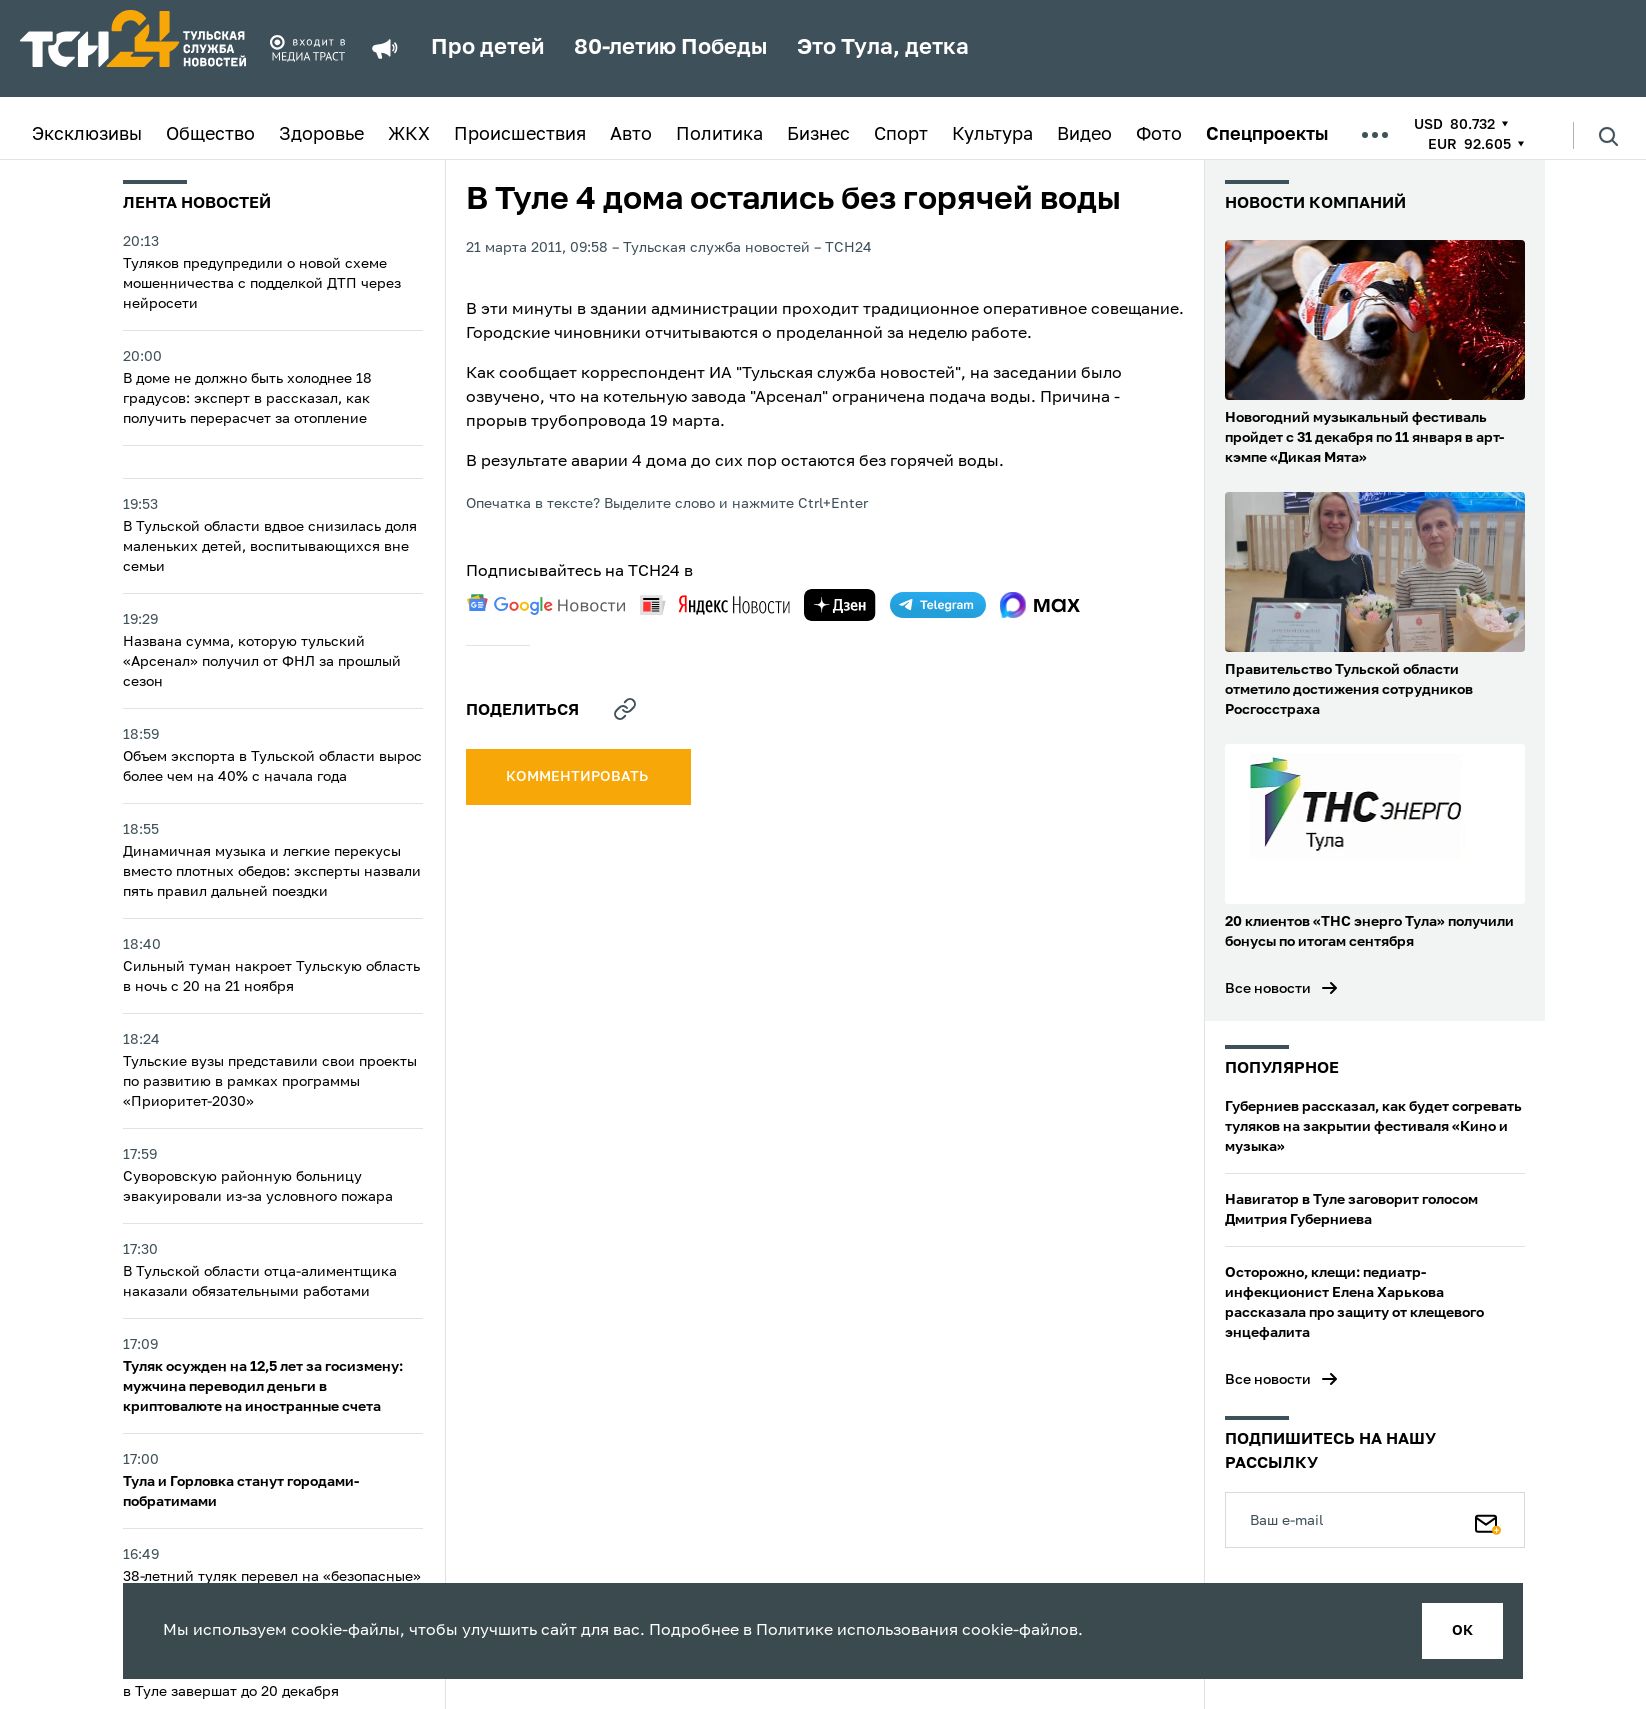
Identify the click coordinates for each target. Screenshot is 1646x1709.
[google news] (546, 605)
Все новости (1268, 989)
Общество (210, 135)
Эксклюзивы (87, 135)
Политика (719, 135)
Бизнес (818, 135)
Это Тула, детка (883, 48)
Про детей (487, 48)
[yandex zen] (840, 605)
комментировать (578, 777)
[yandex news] (715, 604)
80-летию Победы (670, 48)
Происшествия (520, 135)
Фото (1159, 135)
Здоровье (321, 135)
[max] (1040, 605)
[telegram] (938, 605)
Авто (631, 135)
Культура (992, 135)
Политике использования (857, 1631)
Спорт (901, 135)
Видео (1084, 135)
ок (1462, 1631)
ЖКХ (409, 135)
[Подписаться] (1488, 1520)
